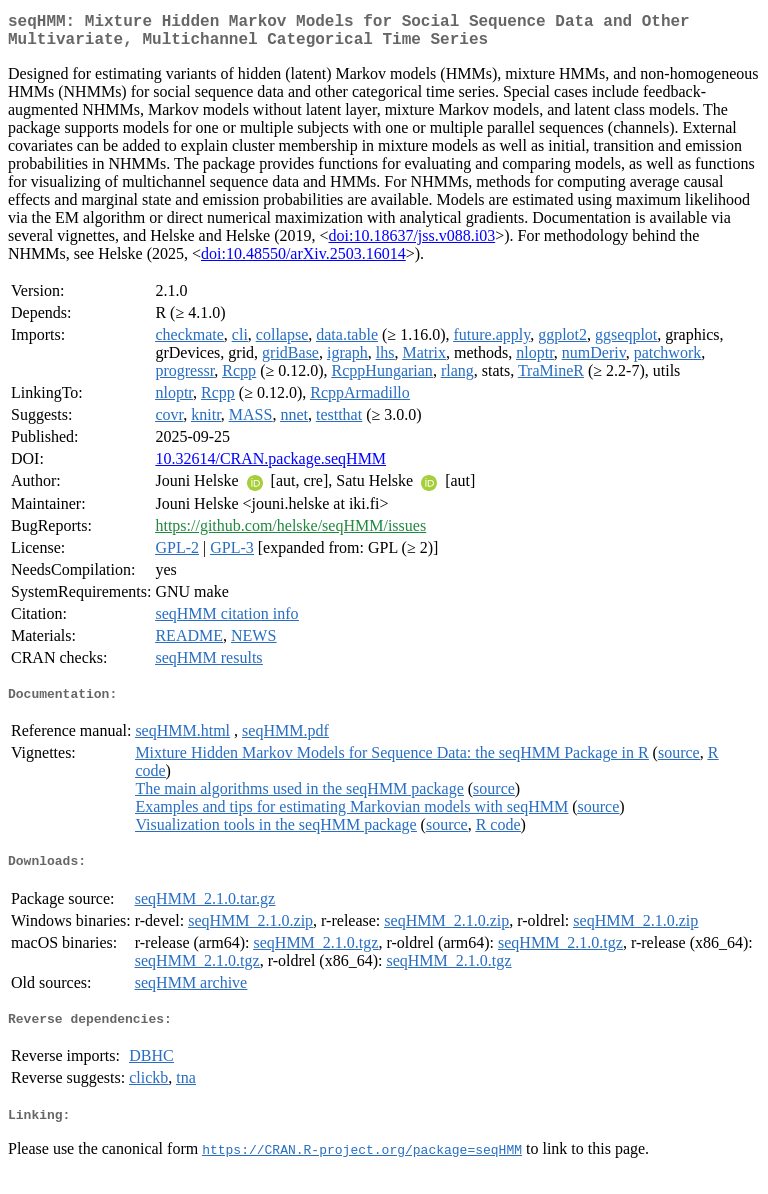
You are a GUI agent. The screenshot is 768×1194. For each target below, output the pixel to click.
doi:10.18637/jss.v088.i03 (411, 243)
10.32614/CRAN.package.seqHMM (270, 466)
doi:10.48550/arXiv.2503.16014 (303, 261)
